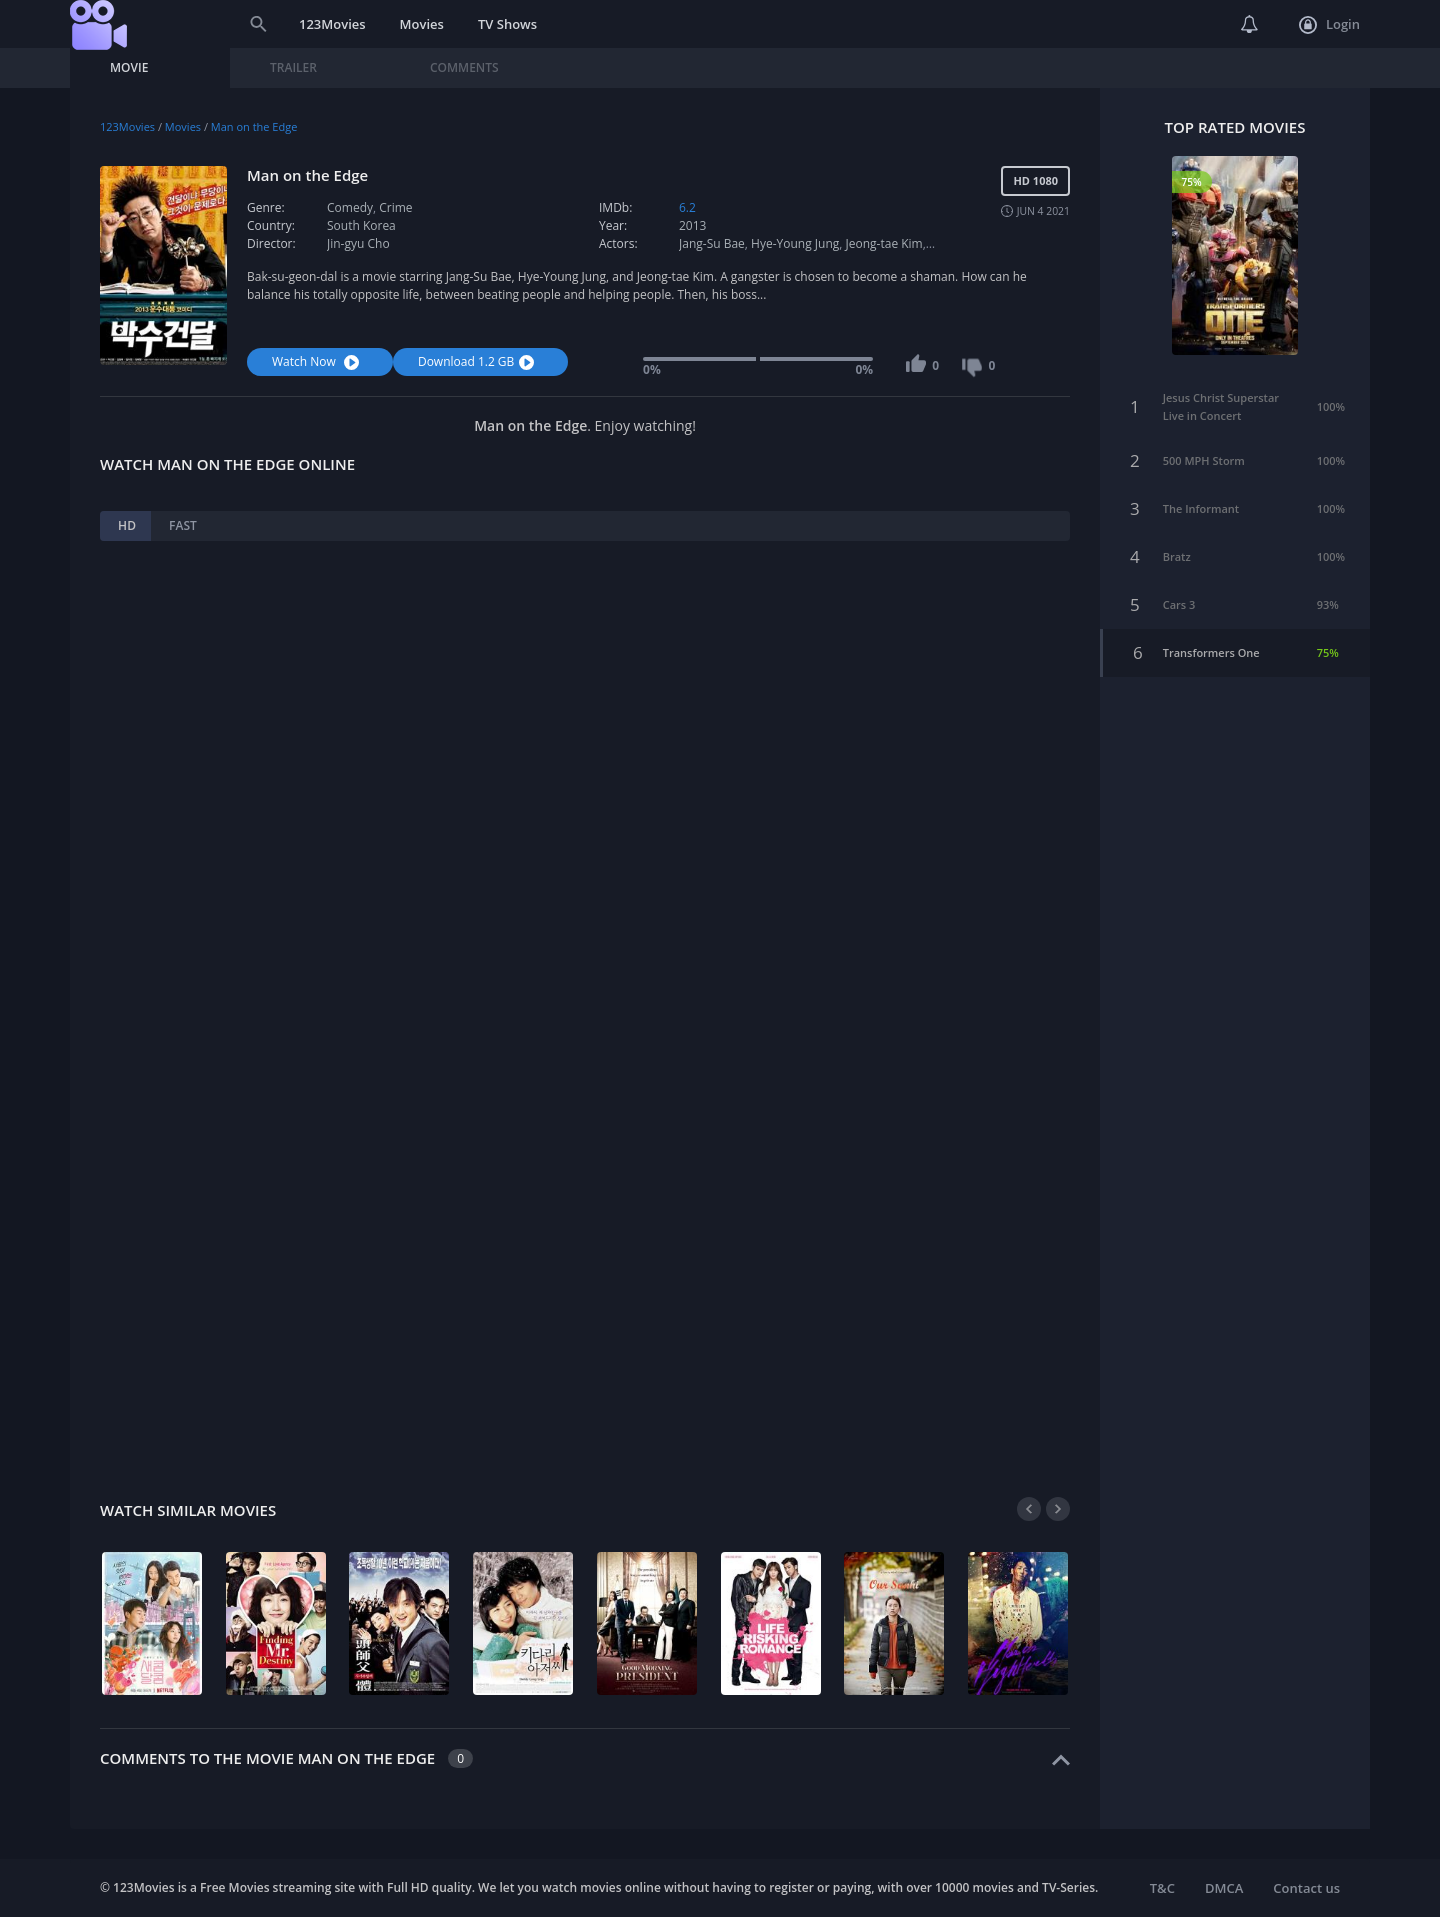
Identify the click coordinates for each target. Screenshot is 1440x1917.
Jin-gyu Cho (358, 243)
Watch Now (318, 361)
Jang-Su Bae (712, 243)
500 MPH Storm (1204, 453)
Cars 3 (1179, 597)
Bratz (1177, 549)
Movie (129, 67)
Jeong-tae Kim (884, 243)
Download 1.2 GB (478, 361)
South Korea (361, 225)
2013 (692, 225)
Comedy (350, 207)
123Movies (332, 24)
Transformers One (1211, 645)
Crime (395, 207)
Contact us (1306, 1888)
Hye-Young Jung (795, 243)
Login (1329, 25)
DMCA (1224, 1888)
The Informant (1201, 501)
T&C (1162, 1888)
